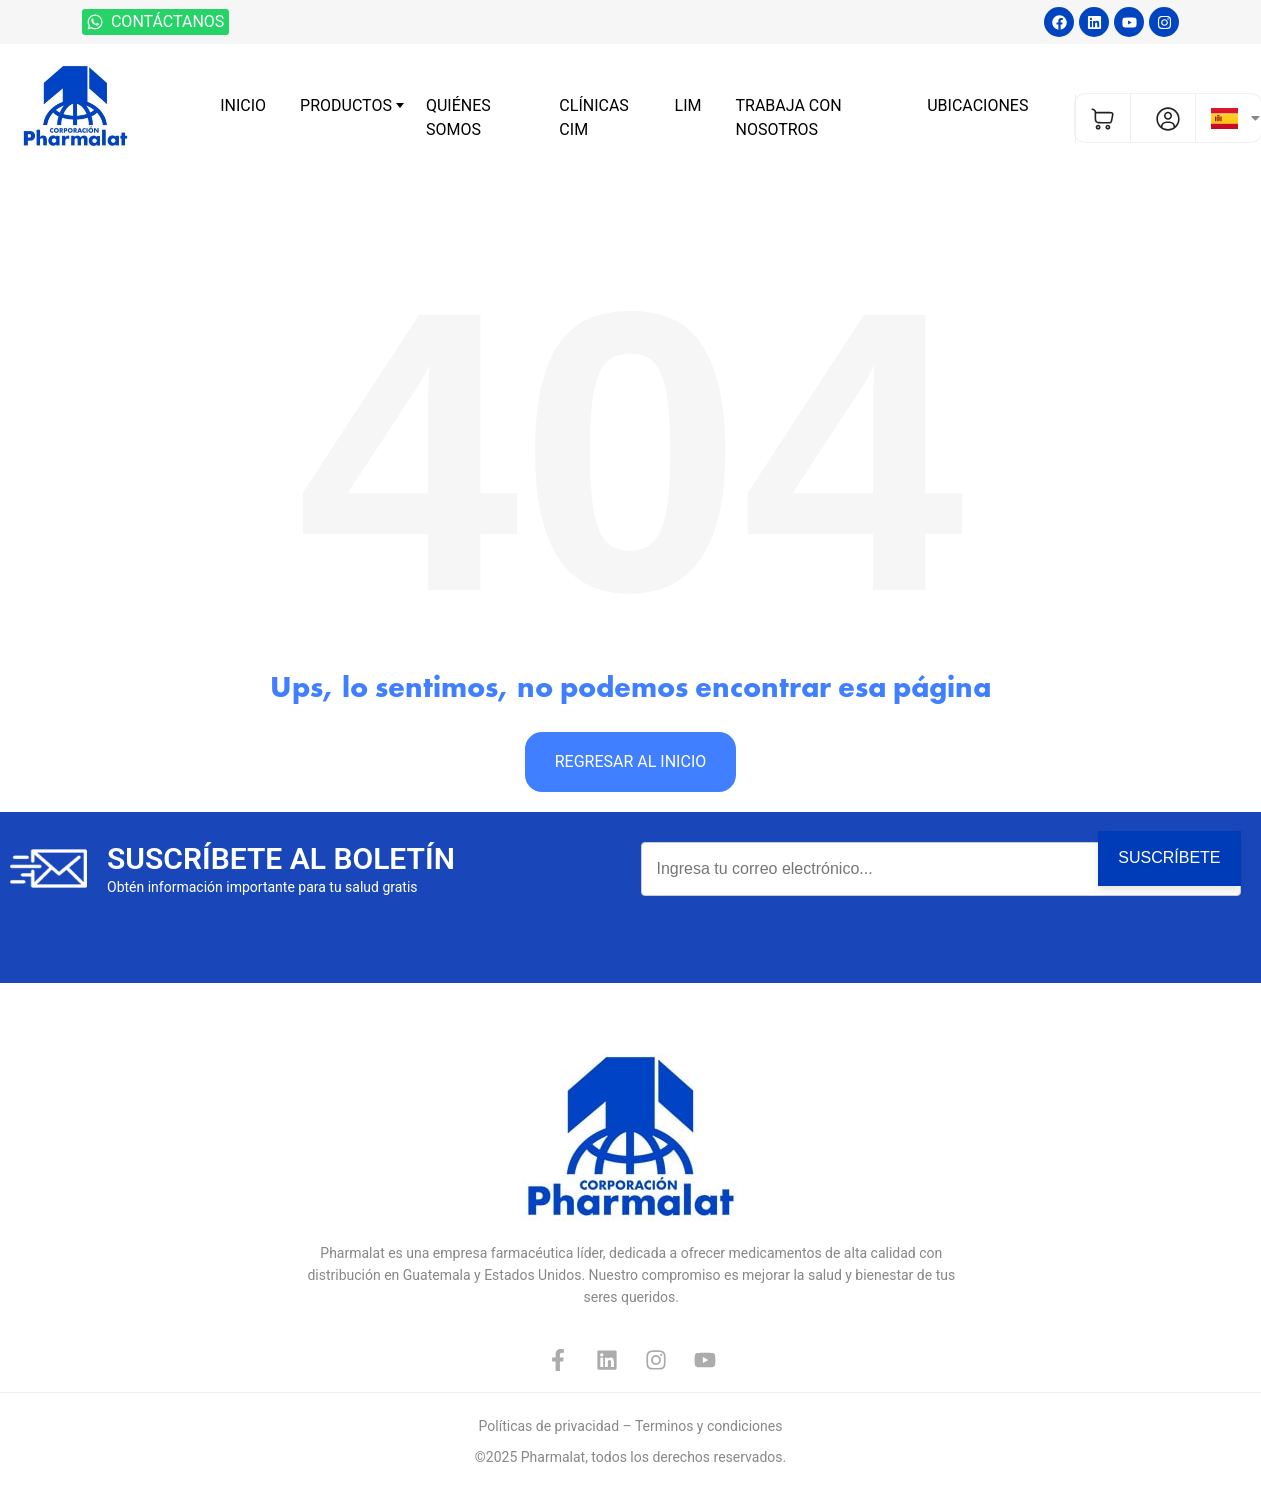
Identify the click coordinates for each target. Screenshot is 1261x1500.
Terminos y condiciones (708, 1426)
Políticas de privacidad (549, 1426)
